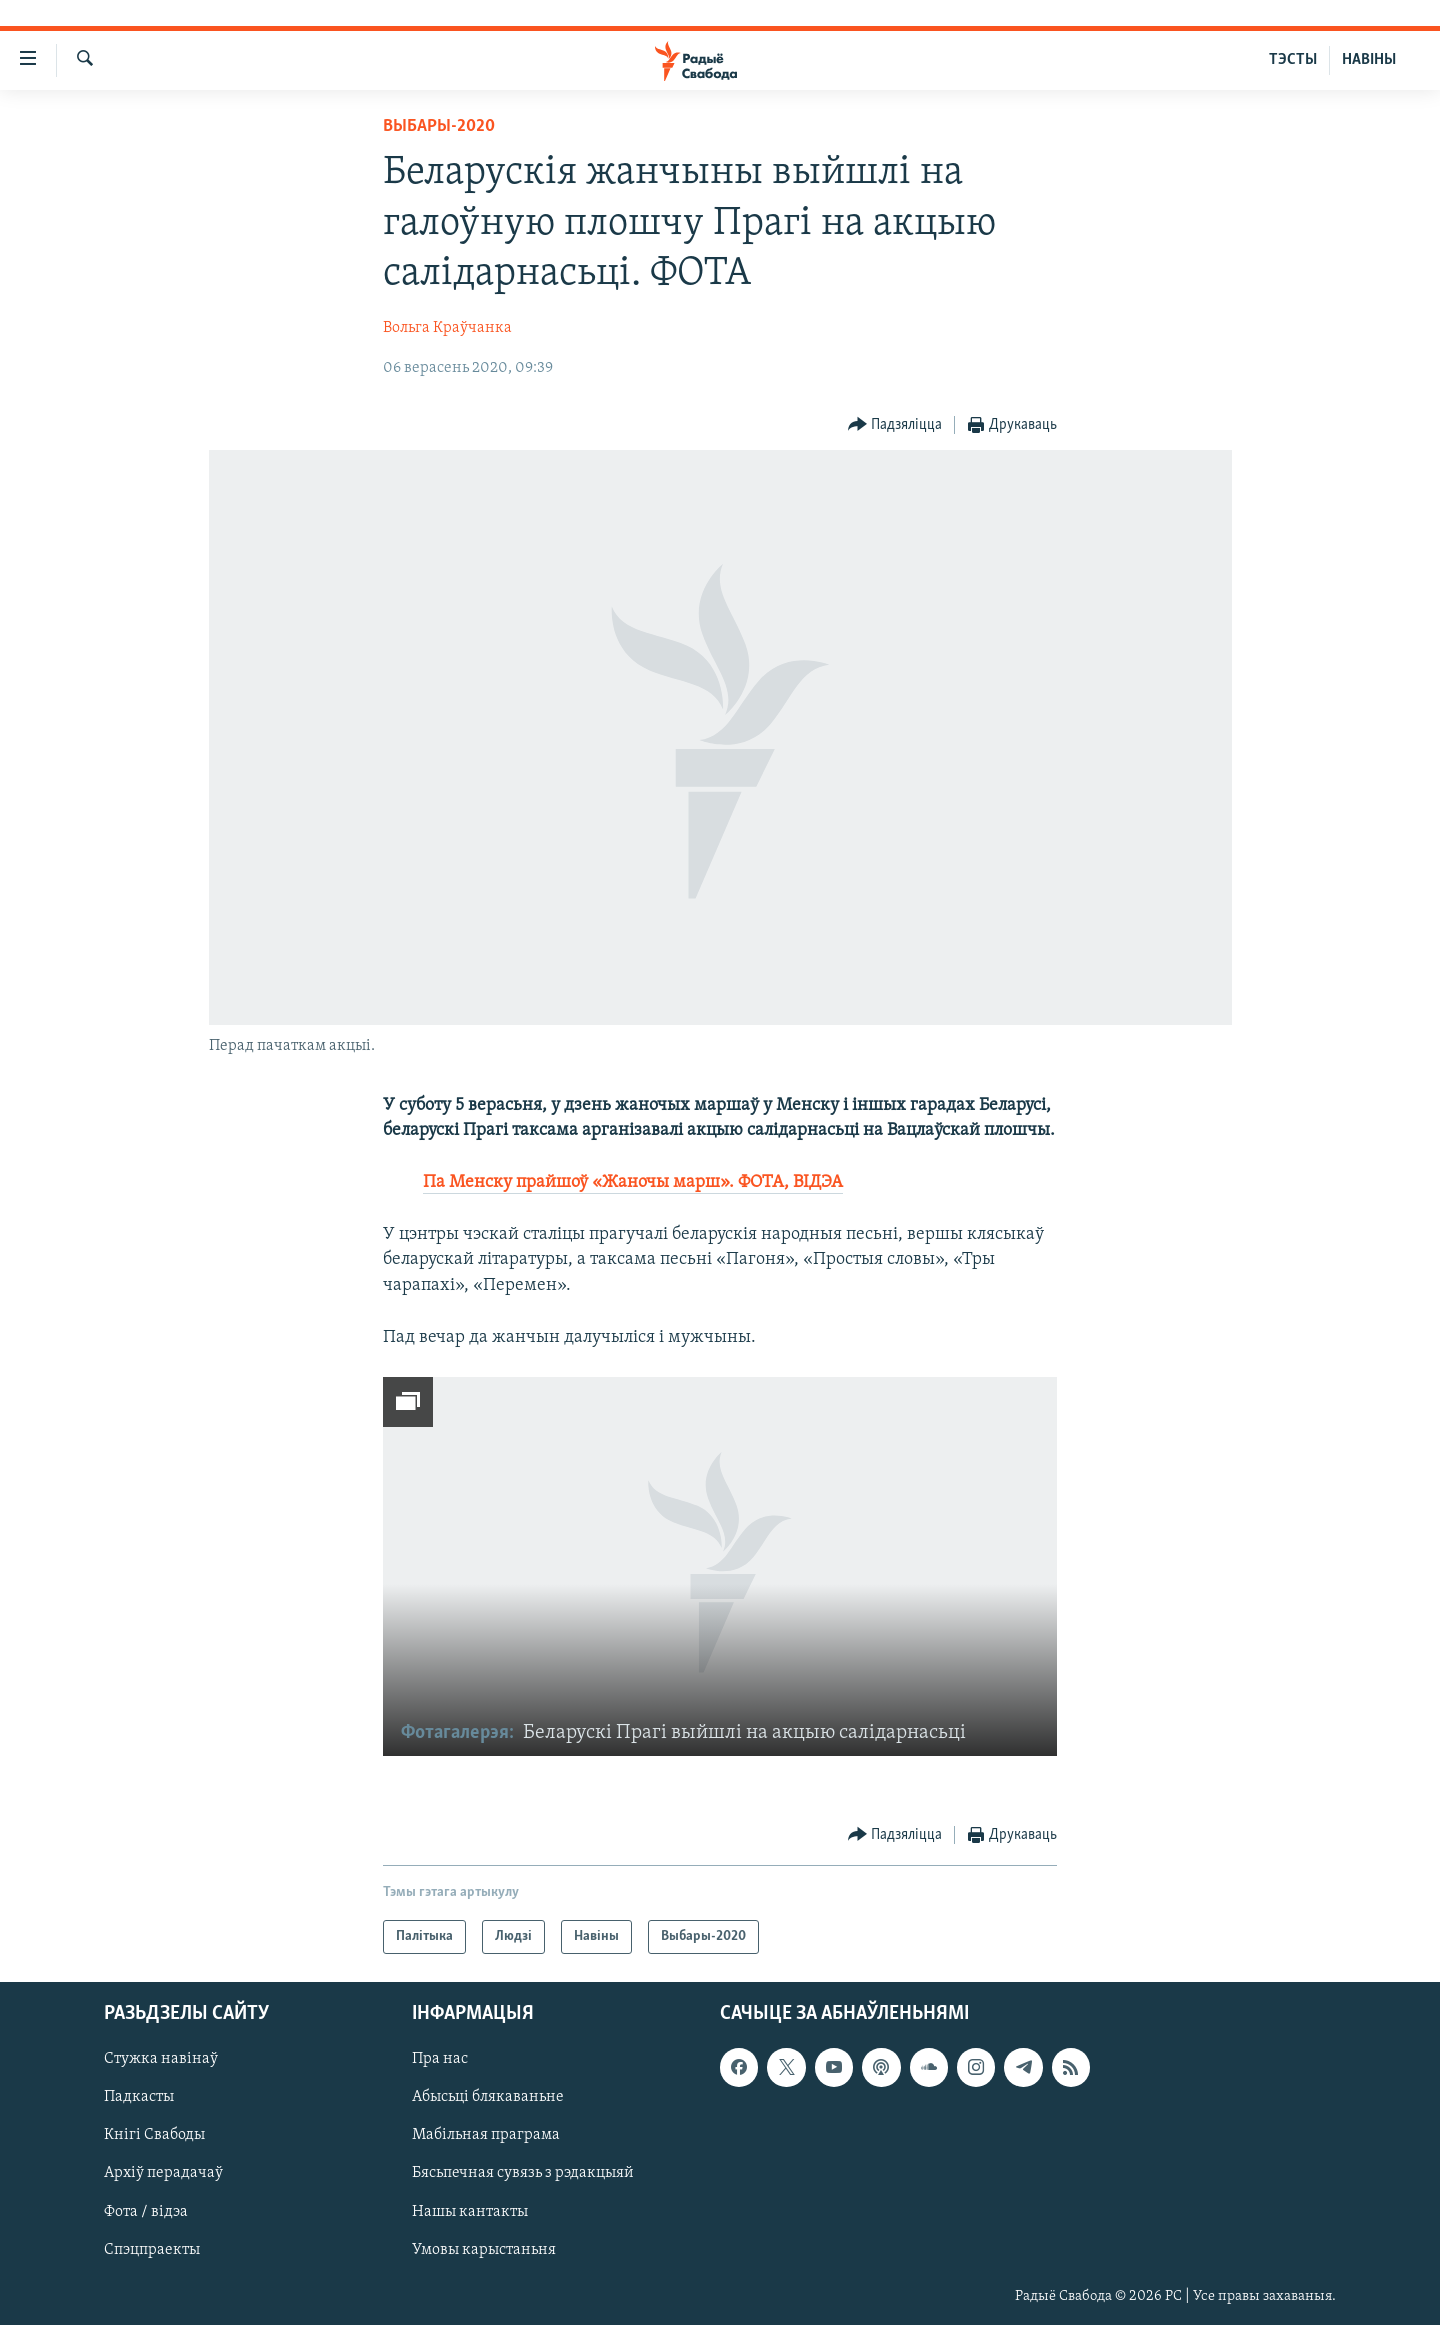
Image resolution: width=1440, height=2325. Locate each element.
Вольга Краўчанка (447, 328)
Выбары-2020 (439, 126)
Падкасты (139, 2097)
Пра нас (440, 2059)
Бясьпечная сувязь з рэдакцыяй (523, 2174)
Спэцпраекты (152, 2250)
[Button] (895, 425)
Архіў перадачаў (163, 2174)
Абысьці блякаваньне (488, 2097)
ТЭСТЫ (1293, 60)
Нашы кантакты (470, 2212)
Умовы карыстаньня (484, 2250)
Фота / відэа (146, 2212)
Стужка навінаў (161, 2059)
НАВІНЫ (1369, 60)
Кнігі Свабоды (154, 2135)
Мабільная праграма (486, 2135)
